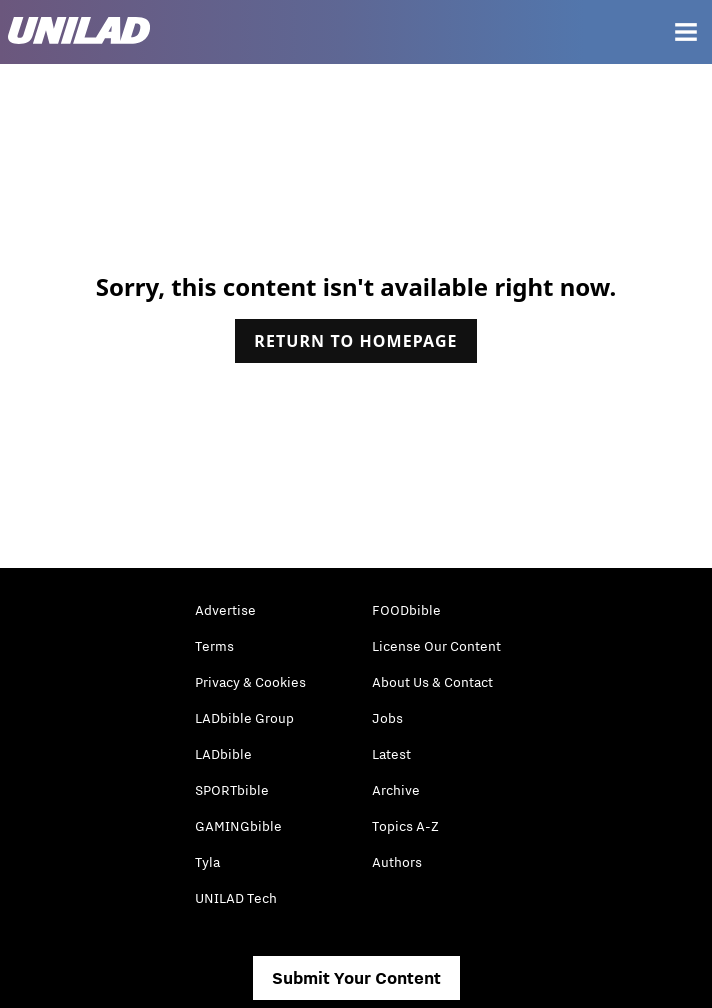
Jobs (387, 718)
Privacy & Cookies (250, 682)
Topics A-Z (405, 826)
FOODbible (406, 610)
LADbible (223, 754)
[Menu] (686, 32)
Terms (214, 646)
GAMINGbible (238, 826)
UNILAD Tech (236, 898)
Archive (396, 790)
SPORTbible (232, 790)
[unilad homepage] (79, 32)
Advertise (225, 610)
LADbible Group (244, 718)
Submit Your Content (356, 978)
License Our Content (436, 646)
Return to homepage (355, 341)
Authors (397, 862)
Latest (391, 754)
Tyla (207, 862)
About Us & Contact (432, 682)
